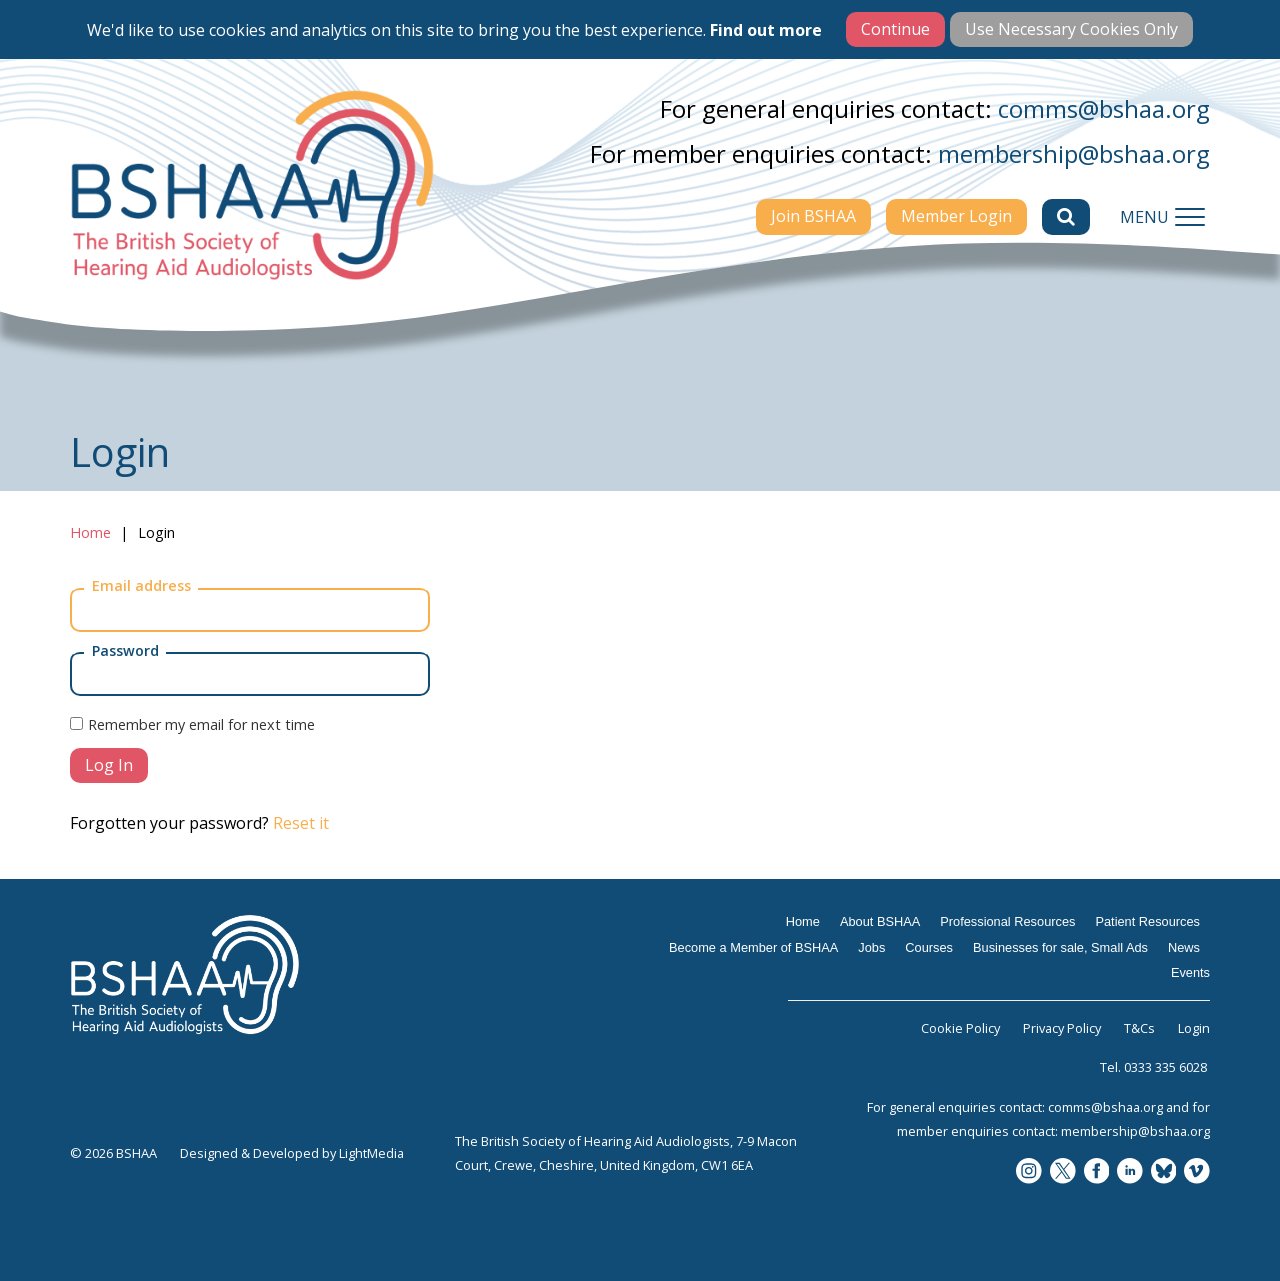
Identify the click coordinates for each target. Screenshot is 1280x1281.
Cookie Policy (960, 1028)
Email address (141, 586)
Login (1194, 1028)
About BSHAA (880, 921)
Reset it (301, 823)
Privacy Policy (1062, 1028)
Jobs (871, 947)
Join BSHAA (813, 216)
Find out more (766, 30)
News (1184, 947)
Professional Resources (1007, 921)
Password (125, 651)
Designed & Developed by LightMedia (292, 1153)
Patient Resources (1147, 921)
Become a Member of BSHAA (753, 947)
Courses (929, 947)
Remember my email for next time (201, 724)
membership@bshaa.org (1074, 153)
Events (1190, 972)
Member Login (956, 216)
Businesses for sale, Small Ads (1060, 947)
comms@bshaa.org (1104, 108)
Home (90, 532)
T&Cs (1139, 1028)
